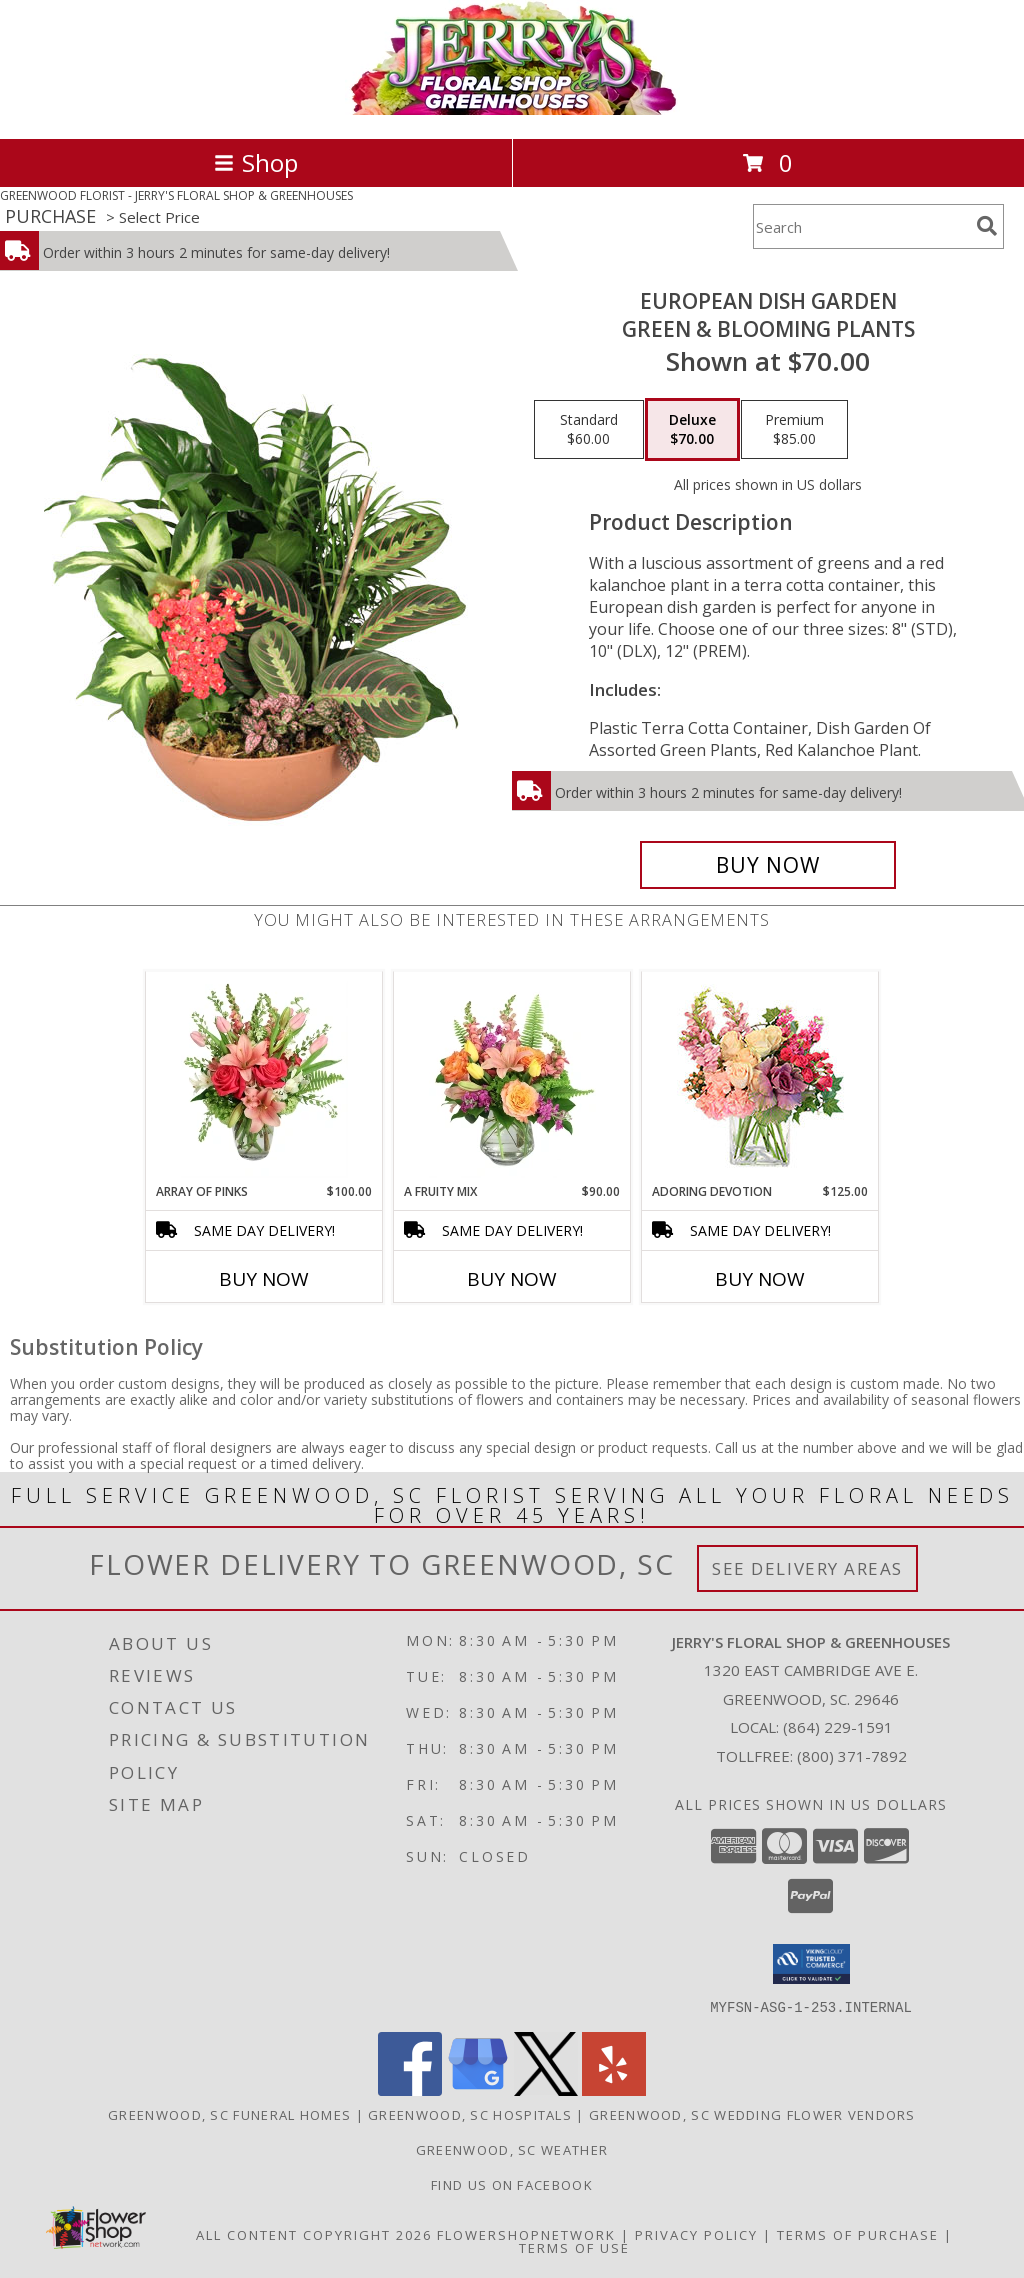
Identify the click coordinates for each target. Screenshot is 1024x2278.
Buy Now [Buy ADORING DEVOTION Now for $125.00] (760, 1279)
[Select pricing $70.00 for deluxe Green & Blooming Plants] (692, 430)
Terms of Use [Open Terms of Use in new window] (574, 2247)
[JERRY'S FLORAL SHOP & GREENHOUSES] (512, 109)
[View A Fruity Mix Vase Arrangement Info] (512, 1077)
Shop (256, 162)
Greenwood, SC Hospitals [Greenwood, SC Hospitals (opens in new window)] (470, 2114)
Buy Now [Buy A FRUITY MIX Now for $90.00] (512, 1279)
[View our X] (546, 2089)
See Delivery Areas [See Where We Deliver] (807, 1568)
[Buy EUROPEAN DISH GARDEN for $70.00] (768, 865)
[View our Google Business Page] (478, 2089)
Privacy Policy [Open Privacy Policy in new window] (696, 2234)
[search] (987, 226)
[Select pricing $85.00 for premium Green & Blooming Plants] (794, 430)
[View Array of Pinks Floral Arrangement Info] (264, 1077)
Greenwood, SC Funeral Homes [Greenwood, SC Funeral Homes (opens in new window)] (229, 2114)
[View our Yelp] (614, 2089)
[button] (811, 1964)
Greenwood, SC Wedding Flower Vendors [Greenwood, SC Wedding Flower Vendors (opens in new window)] (752, 2114)
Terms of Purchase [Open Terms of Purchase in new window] (858, 2234)
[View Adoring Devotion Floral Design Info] (760, 1077)
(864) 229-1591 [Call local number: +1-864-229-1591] (838, 1727)
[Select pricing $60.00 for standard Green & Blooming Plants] (589, 430)
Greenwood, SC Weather (512, 2149)
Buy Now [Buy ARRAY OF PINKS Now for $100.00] (264, 1279)
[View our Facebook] (410, 2089)
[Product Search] (861, 226)
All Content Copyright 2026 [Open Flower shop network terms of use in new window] (314, 2234)
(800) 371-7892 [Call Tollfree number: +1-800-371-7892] (852, 1756)
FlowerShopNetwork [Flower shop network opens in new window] (526, 2234)
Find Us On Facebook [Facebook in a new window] (512, 2184)
